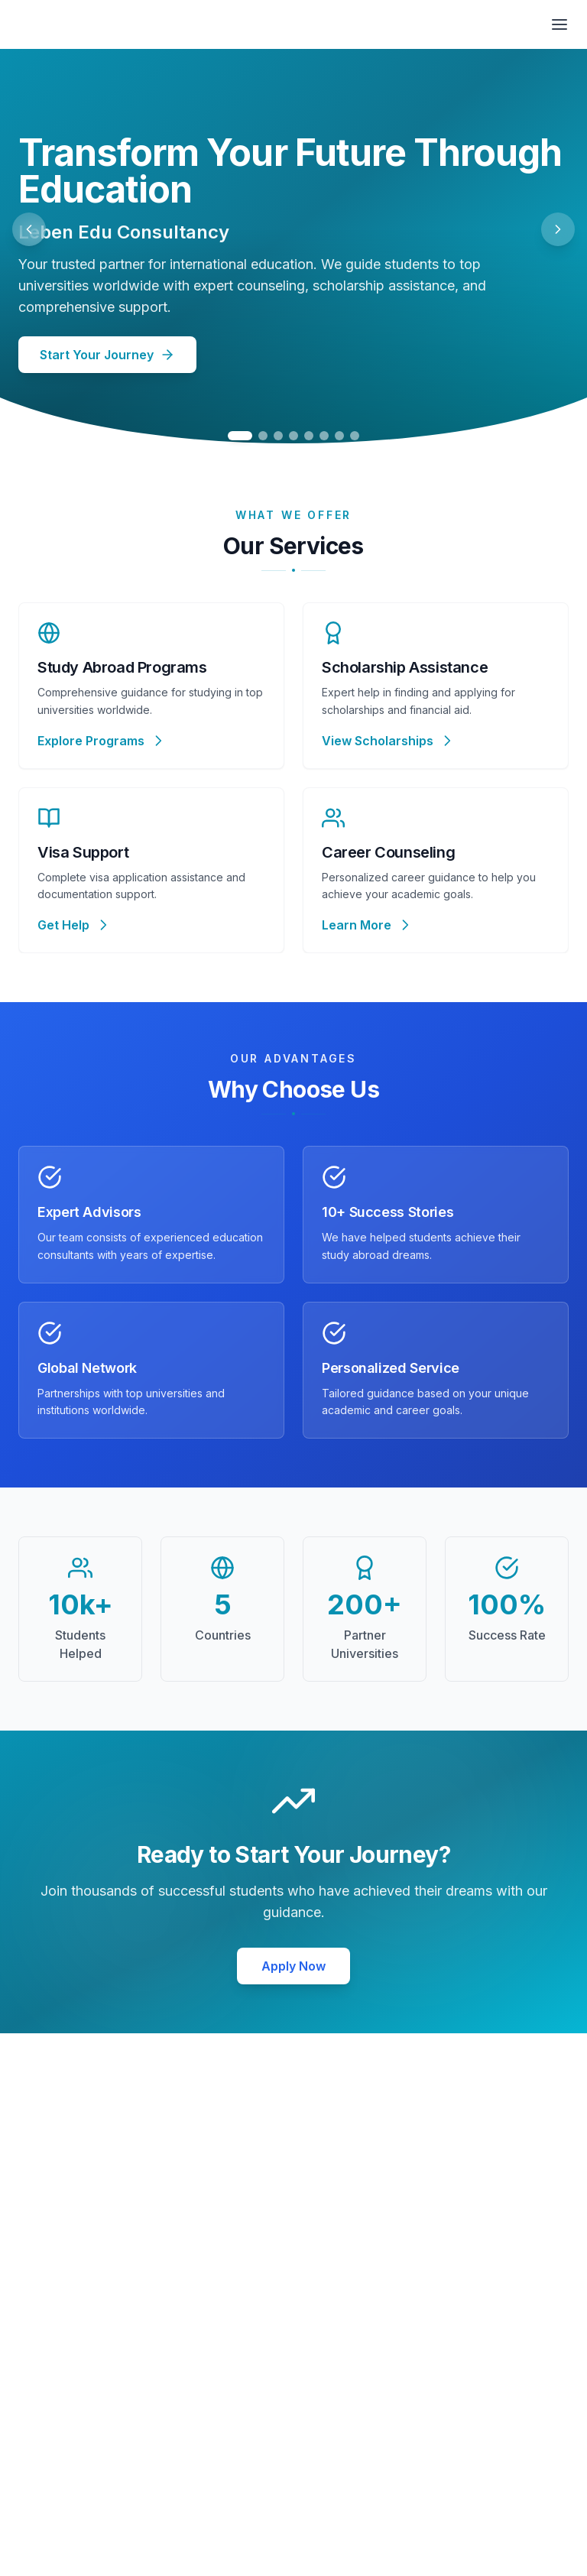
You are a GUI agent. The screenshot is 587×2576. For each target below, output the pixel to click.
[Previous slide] (29, 229)
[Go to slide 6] (324, 435)
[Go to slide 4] (293, 435)
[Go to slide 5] (308, 435)
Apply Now (293, 1966)
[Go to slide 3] (278, 435)
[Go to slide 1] (240, 435)
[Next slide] (558, 229)
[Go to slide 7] (339, 435)
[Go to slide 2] (263, 435)
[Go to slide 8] (354, 435)
